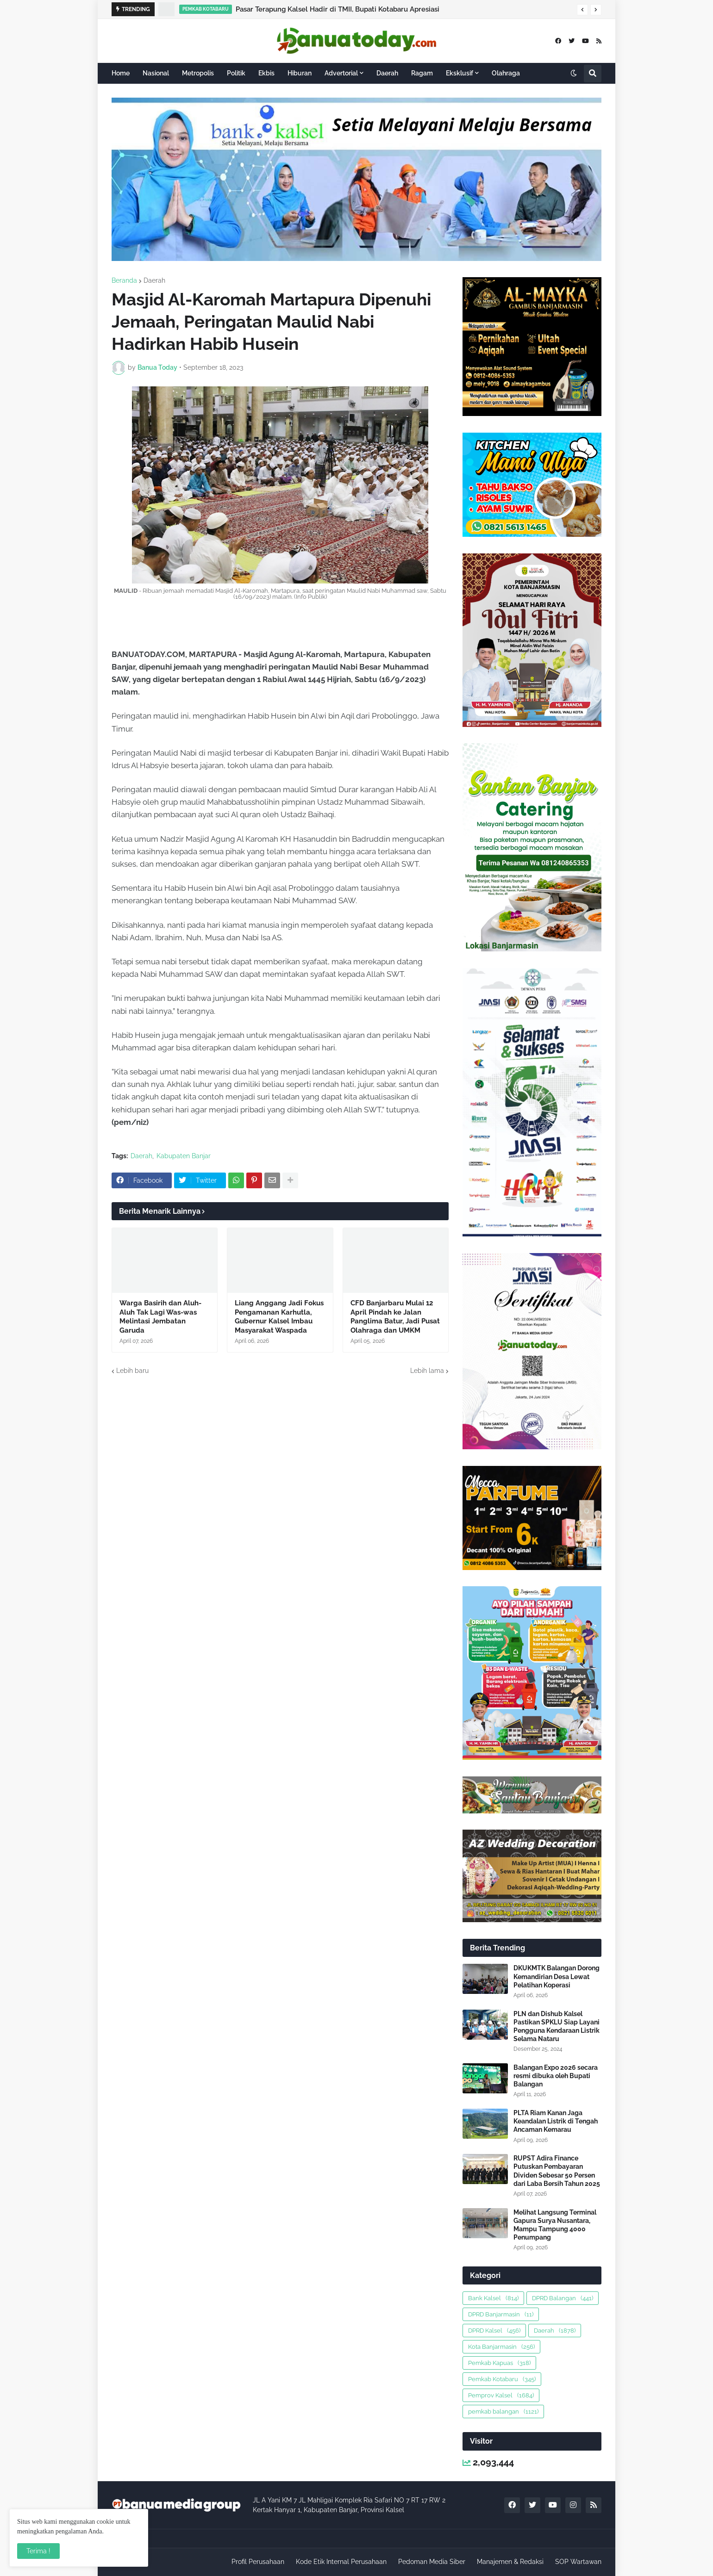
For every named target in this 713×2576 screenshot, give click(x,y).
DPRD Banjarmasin (500, 2314)
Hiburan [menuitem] (300, 73)
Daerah (154, 280)
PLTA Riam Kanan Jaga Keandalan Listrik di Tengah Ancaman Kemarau (555, 2121)
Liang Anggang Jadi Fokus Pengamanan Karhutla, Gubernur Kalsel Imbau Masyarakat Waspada (279, 1317)
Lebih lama (427, 1370)
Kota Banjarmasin (501, 2346)
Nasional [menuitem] (156, 73)
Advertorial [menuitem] (341, 73)
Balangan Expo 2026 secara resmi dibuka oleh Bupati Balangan (555, 2076)
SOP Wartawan (578, 2561)
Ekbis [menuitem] (266, 73)
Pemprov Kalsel (501, 2395)
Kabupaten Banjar (183, 1156)
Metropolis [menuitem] (198, 73)
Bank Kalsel (493, 2298)
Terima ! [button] (38, 2551)
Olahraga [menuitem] (506, 73)
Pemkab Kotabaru (502, 2379)
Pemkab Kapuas (499, 2363)
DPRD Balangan (562, 2298)
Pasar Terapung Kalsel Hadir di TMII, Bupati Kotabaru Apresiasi (337, 9)
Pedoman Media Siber (431, 2561)
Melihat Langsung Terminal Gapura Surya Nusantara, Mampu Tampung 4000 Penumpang (554, 2225)
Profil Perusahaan (257, 2561)
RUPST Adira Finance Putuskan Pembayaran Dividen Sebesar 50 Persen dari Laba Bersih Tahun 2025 (556, 2170)
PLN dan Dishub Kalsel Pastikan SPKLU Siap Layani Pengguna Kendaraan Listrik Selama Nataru (556, 2026)
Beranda (124, 280)
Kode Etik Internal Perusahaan (341, 2561)
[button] (582, 9)
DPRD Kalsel (494, 2330)
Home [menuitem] (121, 73)
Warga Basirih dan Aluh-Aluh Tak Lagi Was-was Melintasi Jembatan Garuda (160, 1317)
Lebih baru (132, 1370)
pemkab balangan (503, 2411)
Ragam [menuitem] (422, 73)
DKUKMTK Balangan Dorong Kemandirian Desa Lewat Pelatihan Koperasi (556, 1976)
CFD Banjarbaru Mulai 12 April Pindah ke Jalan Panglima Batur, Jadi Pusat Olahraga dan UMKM (395, 1317)
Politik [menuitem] (236, 73)
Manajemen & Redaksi (510, 2561)
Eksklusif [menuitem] (459, 73)
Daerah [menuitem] (387, 73)
